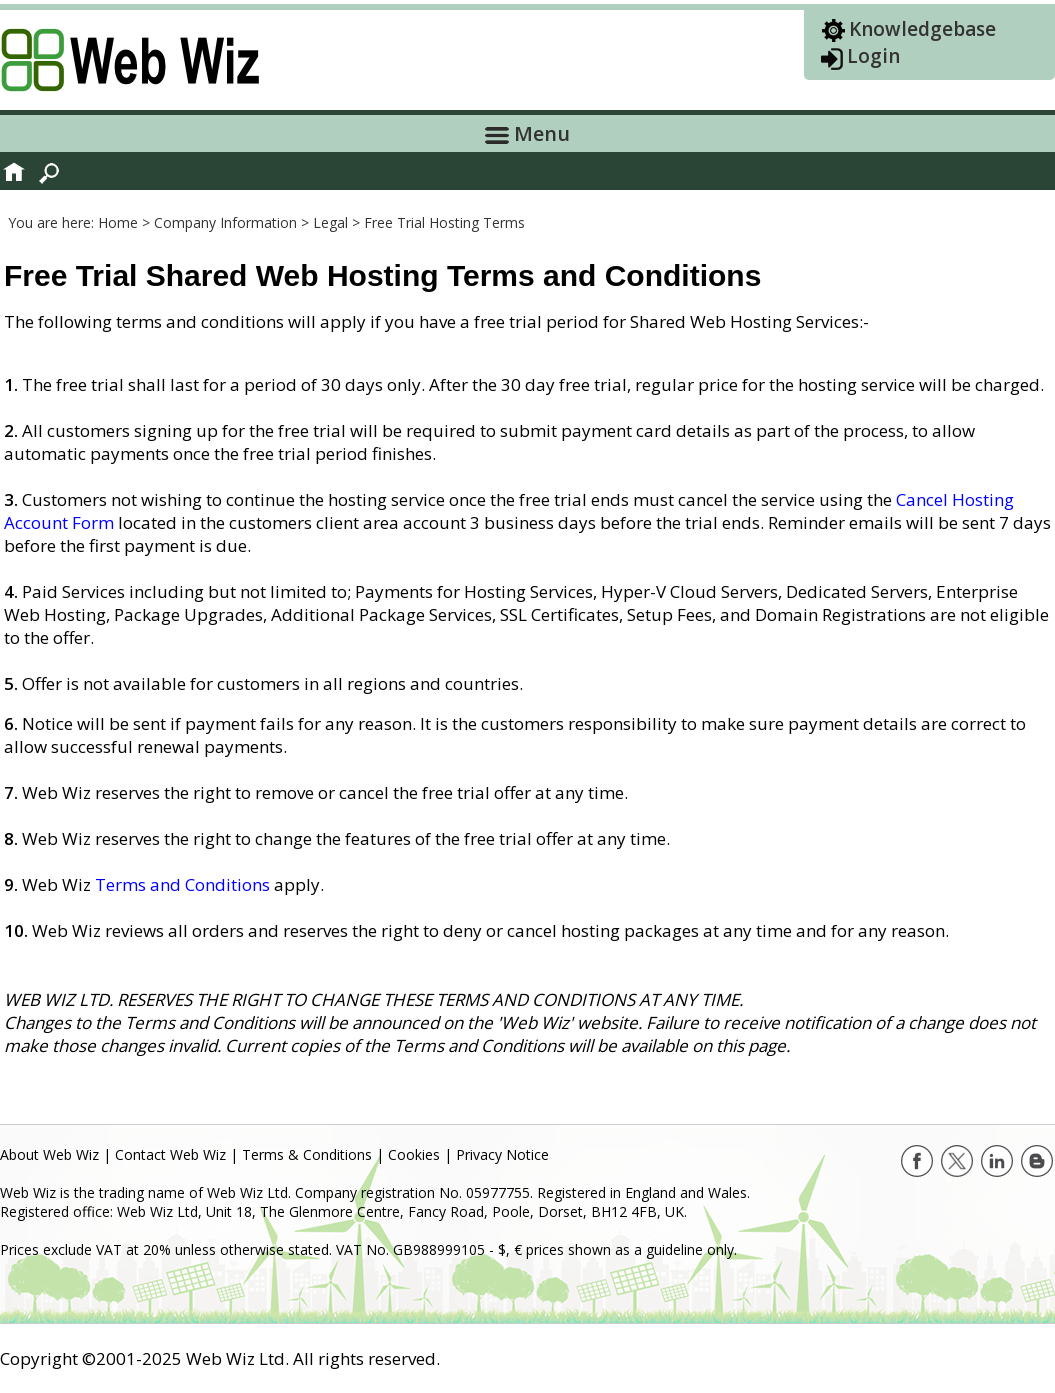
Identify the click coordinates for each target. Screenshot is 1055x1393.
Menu (527, 133)
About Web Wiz (49, 1154)
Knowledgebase (922, 29)
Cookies (414, 1154)
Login (873, 56)
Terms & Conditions (307, 1154)
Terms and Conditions (182, 884)
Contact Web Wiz (170, 1154)
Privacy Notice (502, 1154)
